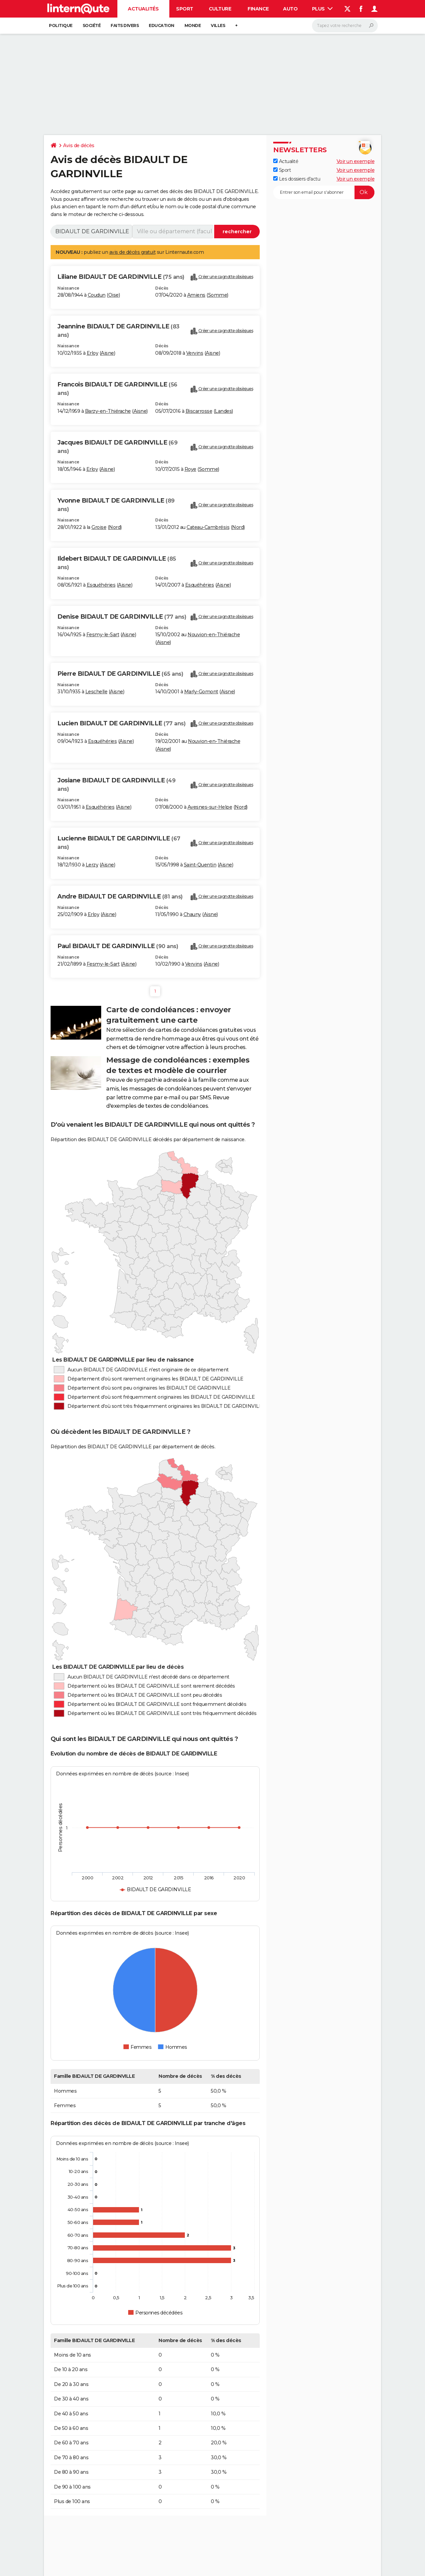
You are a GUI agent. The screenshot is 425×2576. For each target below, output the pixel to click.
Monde (193, 25)
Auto (290, 9)
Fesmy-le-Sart (102, 635)
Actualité (285, 161)
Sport (184, 9)
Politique (61, 25)
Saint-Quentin (200, 865)
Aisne (107, 353)
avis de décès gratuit (132, 252)
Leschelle (96, 692)
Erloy (92, 353)
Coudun (97, 295)
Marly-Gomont (201, 692)
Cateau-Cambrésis (208, 527)
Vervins (194, 353)
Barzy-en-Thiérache (108, 411)
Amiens (196, 295)
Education (161, 25)
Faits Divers (125, 25)
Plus (322, 9)
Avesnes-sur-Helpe (210, 807)
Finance (258, 9)
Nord (114, 527)
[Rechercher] (345, 25)
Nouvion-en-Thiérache (214, 635)
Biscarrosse (199, 411)
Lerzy (92, 865)
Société (92, 25)
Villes (218, 25)
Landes (223, 411)
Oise (113, 295)
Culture (220, 9)
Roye (190, 469)
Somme (217, 295)
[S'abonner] (323, 192)
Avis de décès (78, 145)
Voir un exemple (356, 161)
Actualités (143, 9)
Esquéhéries (101, 585)
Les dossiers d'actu (296, 179)
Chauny (192, 914)
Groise (98, 527)
